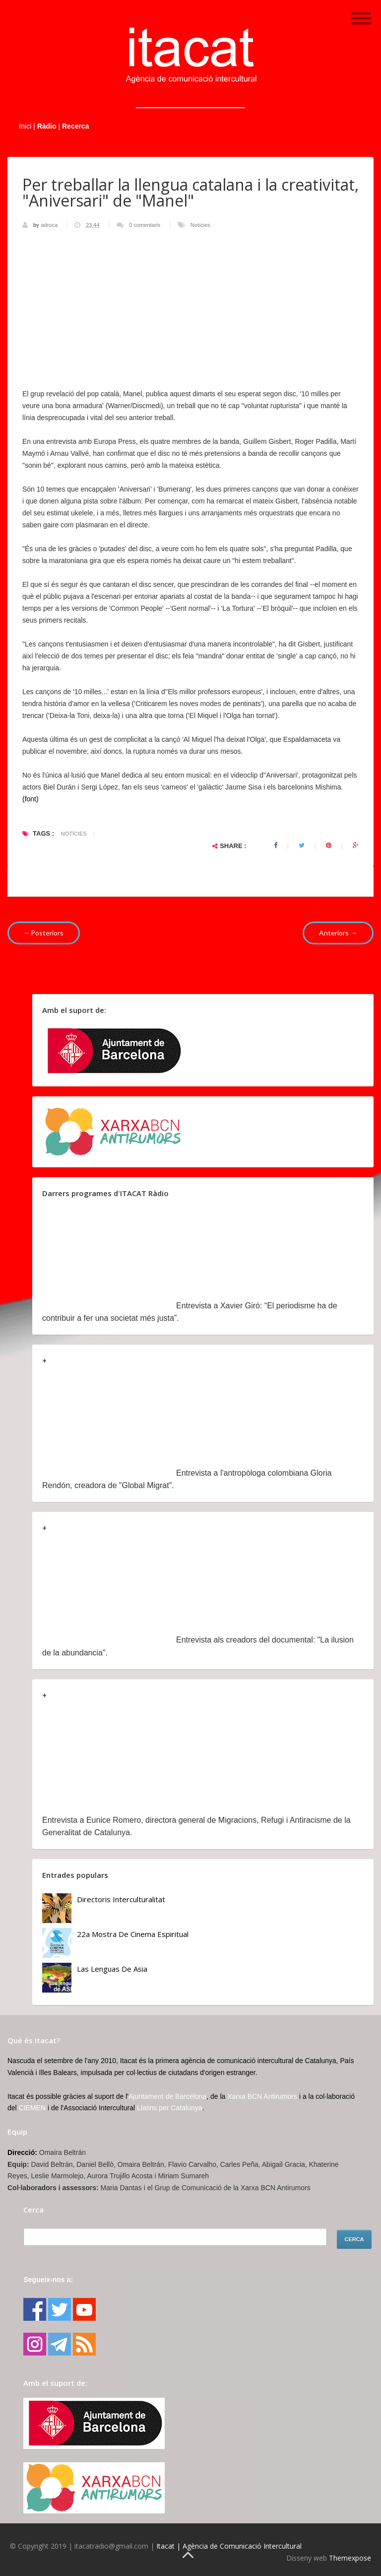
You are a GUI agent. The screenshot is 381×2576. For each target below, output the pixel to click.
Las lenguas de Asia (112, 1969)
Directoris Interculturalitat (121, 1899)
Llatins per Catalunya (169, 2108)
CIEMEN (32, 2108)
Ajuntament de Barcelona (167, 2096)
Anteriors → (338, 933)
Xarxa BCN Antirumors (262, 2096)
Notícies (200, 225)
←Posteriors (44, 933)
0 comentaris (144, 225)
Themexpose (350, 2558)
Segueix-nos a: (48, 2280)
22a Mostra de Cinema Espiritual (133, 1934)
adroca (50, 225)
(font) (30, 799)
